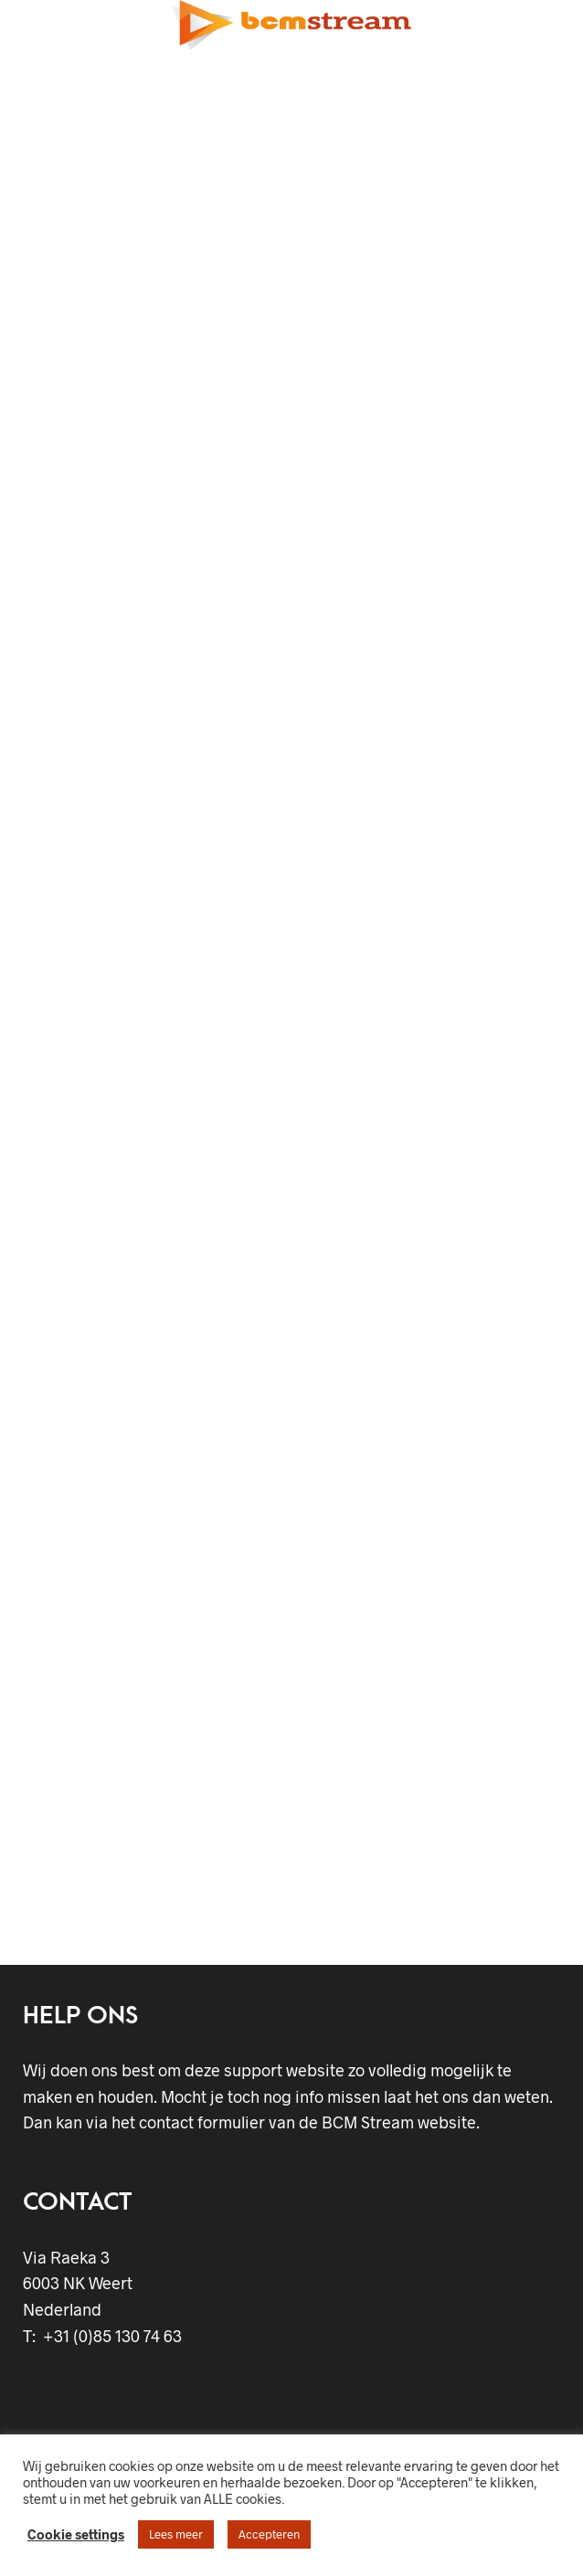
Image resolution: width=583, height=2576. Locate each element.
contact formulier (202, 2122)
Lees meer (176, 2534)
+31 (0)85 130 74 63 (109, 2336)
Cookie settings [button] (75, 2534)
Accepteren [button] (269, 2534)
